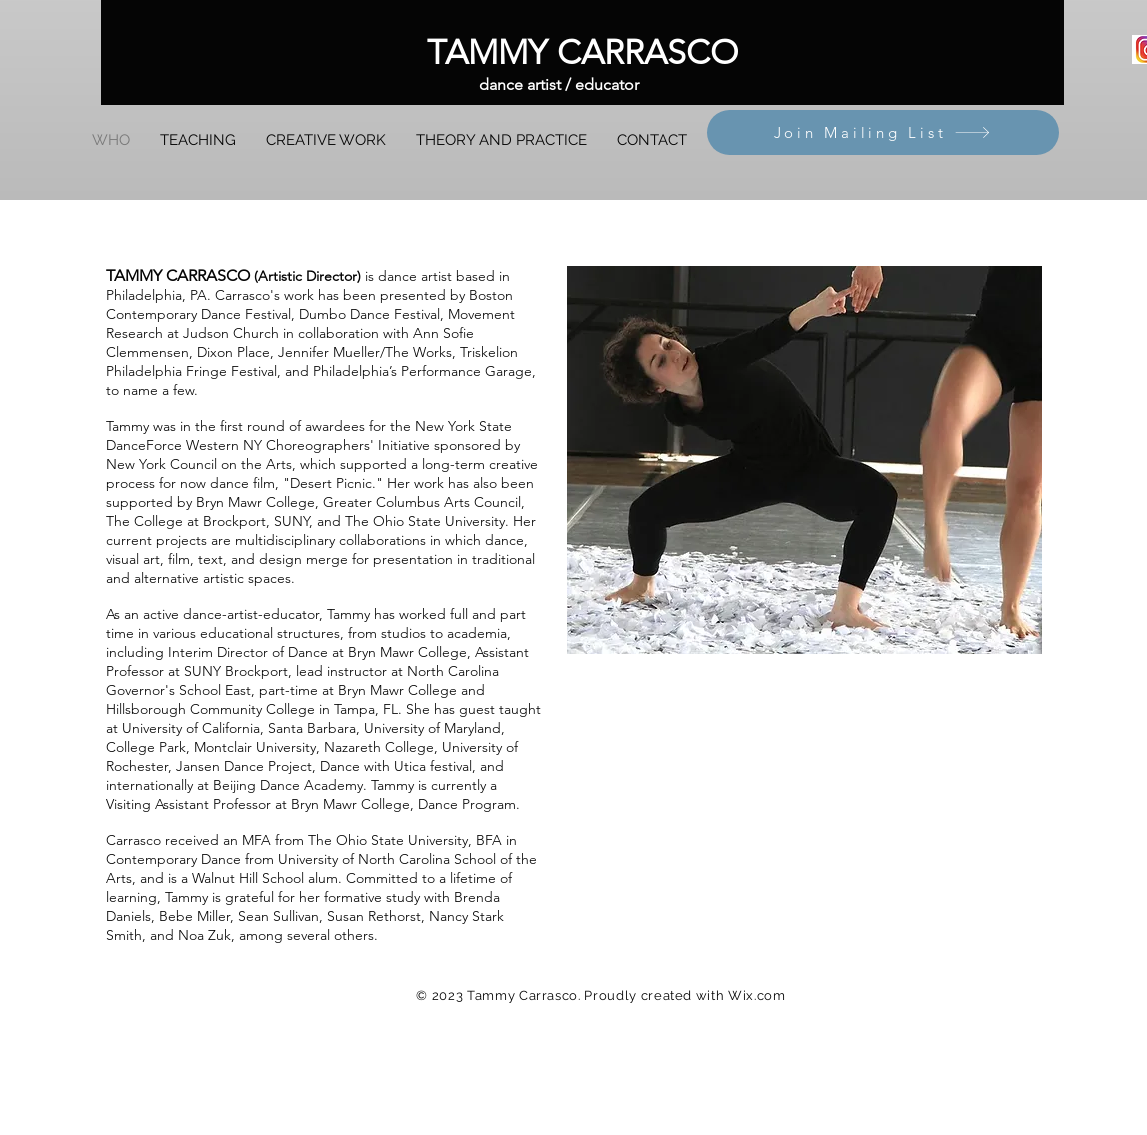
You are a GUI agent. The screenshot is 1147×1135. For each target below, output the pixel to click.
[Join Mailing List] (883, 132)
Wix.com (757, 995)
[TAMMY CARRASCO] (582, 52)
